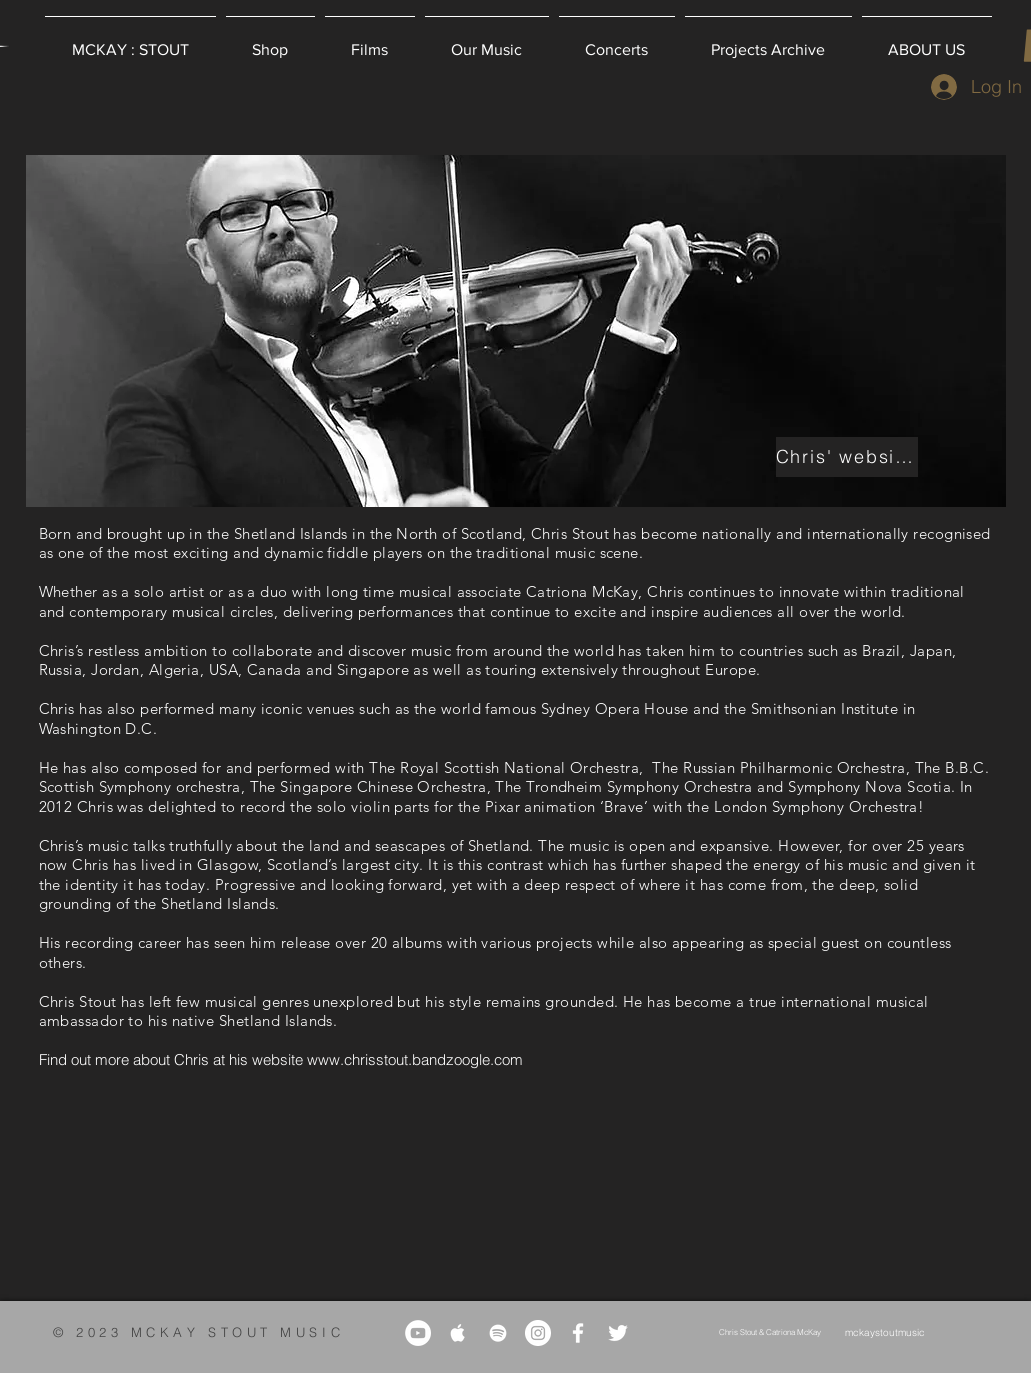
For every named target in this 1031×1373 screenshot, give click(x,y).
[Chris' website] (847, 457)
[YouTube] (418, 1333)
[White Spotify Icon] (498, 1333)
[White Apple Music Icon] (458, 1333)
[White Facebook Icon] (578, 1333)
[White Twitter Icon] (618, 1333)
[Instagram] (538, 1333)
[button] (270, 41)
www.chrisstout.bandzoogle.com (415, 1059)
